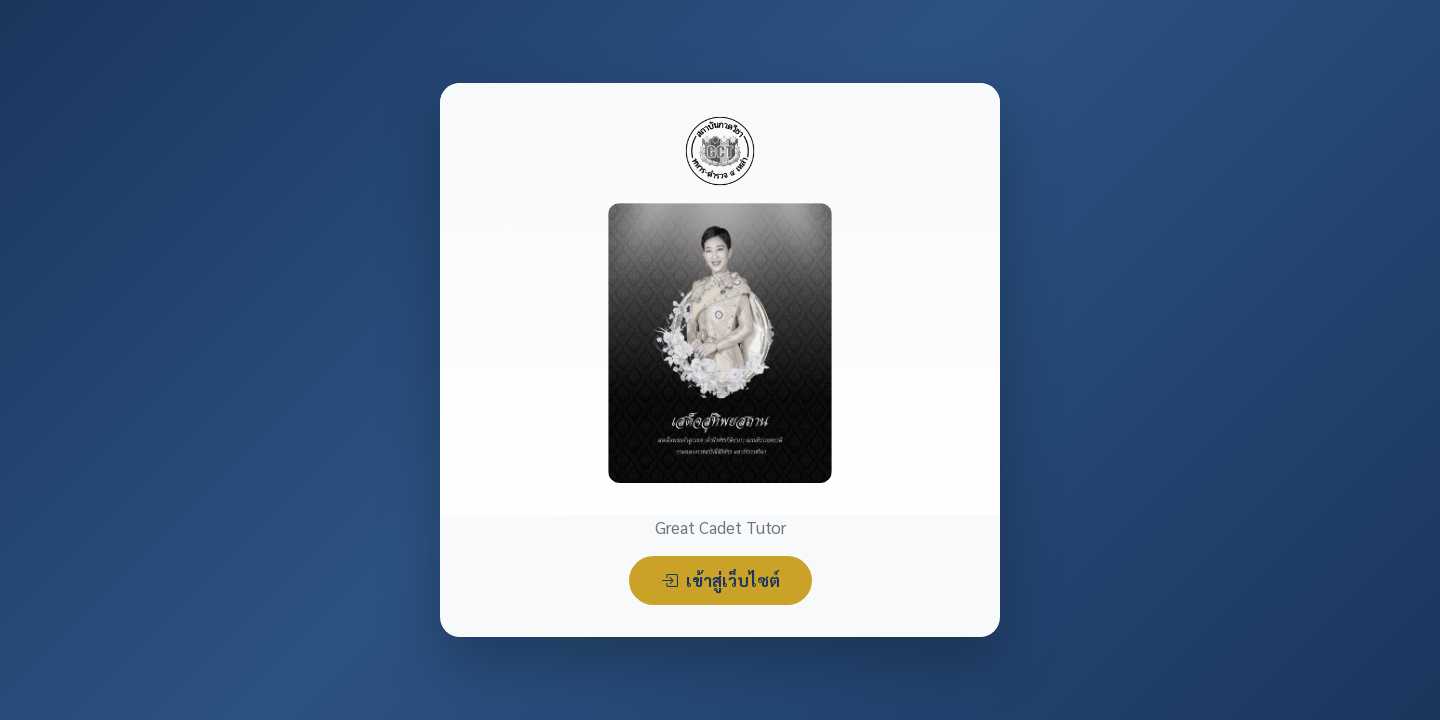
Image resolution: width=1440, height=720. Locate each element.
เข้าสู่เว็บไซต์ (720, 580)
